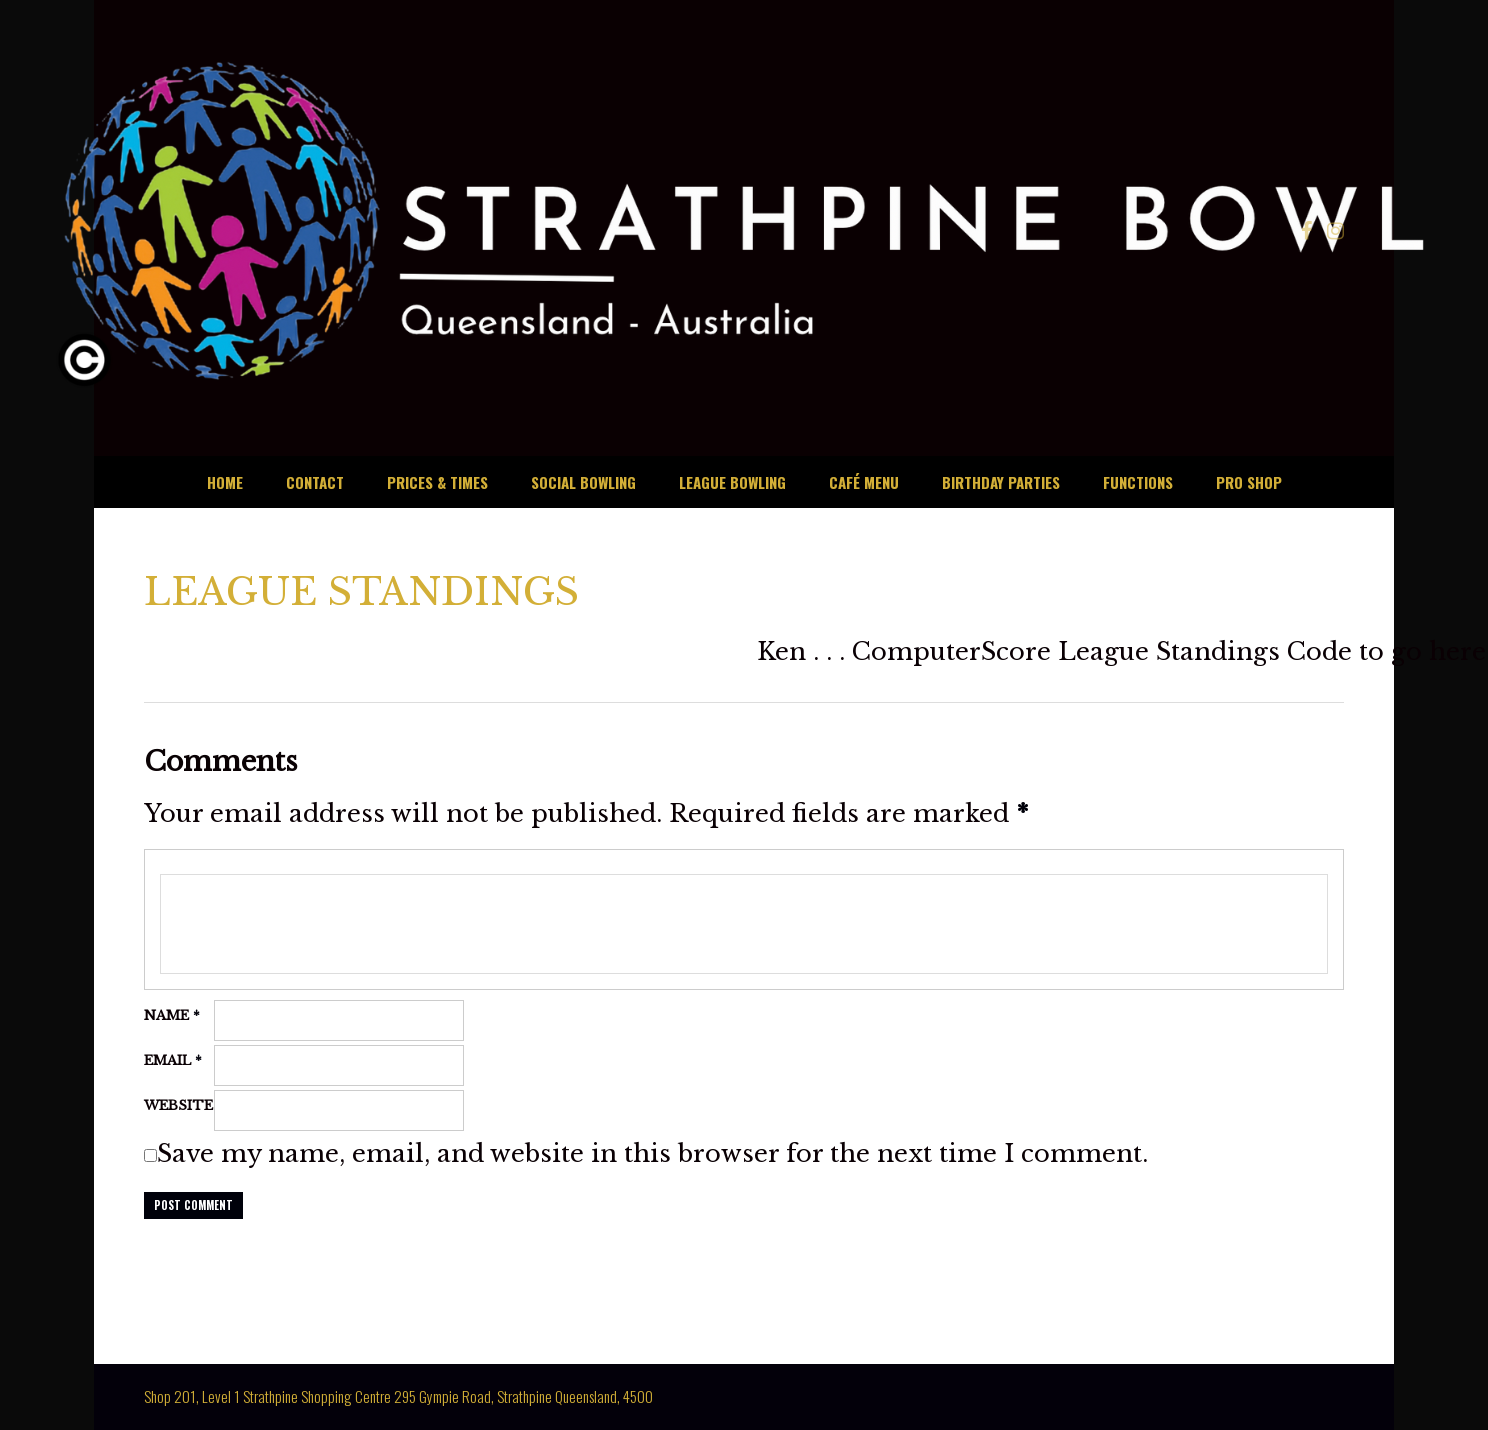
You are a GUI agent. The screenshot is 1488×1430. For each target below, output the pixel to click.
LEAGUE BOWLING (732, 482)
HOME (225, 482)
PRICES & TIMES (437, 482)
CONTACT (315, 482)
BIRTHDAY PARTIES (1001, 482)
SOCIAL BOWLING (583, 482)
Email (173, 1060)
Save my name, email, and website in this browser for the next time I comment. (652, 1153)
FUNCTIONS (1138, 482)
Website (178, 1105)
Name (172, 1015)
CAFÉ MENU (864, 482)
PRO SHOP (1249, 482)
